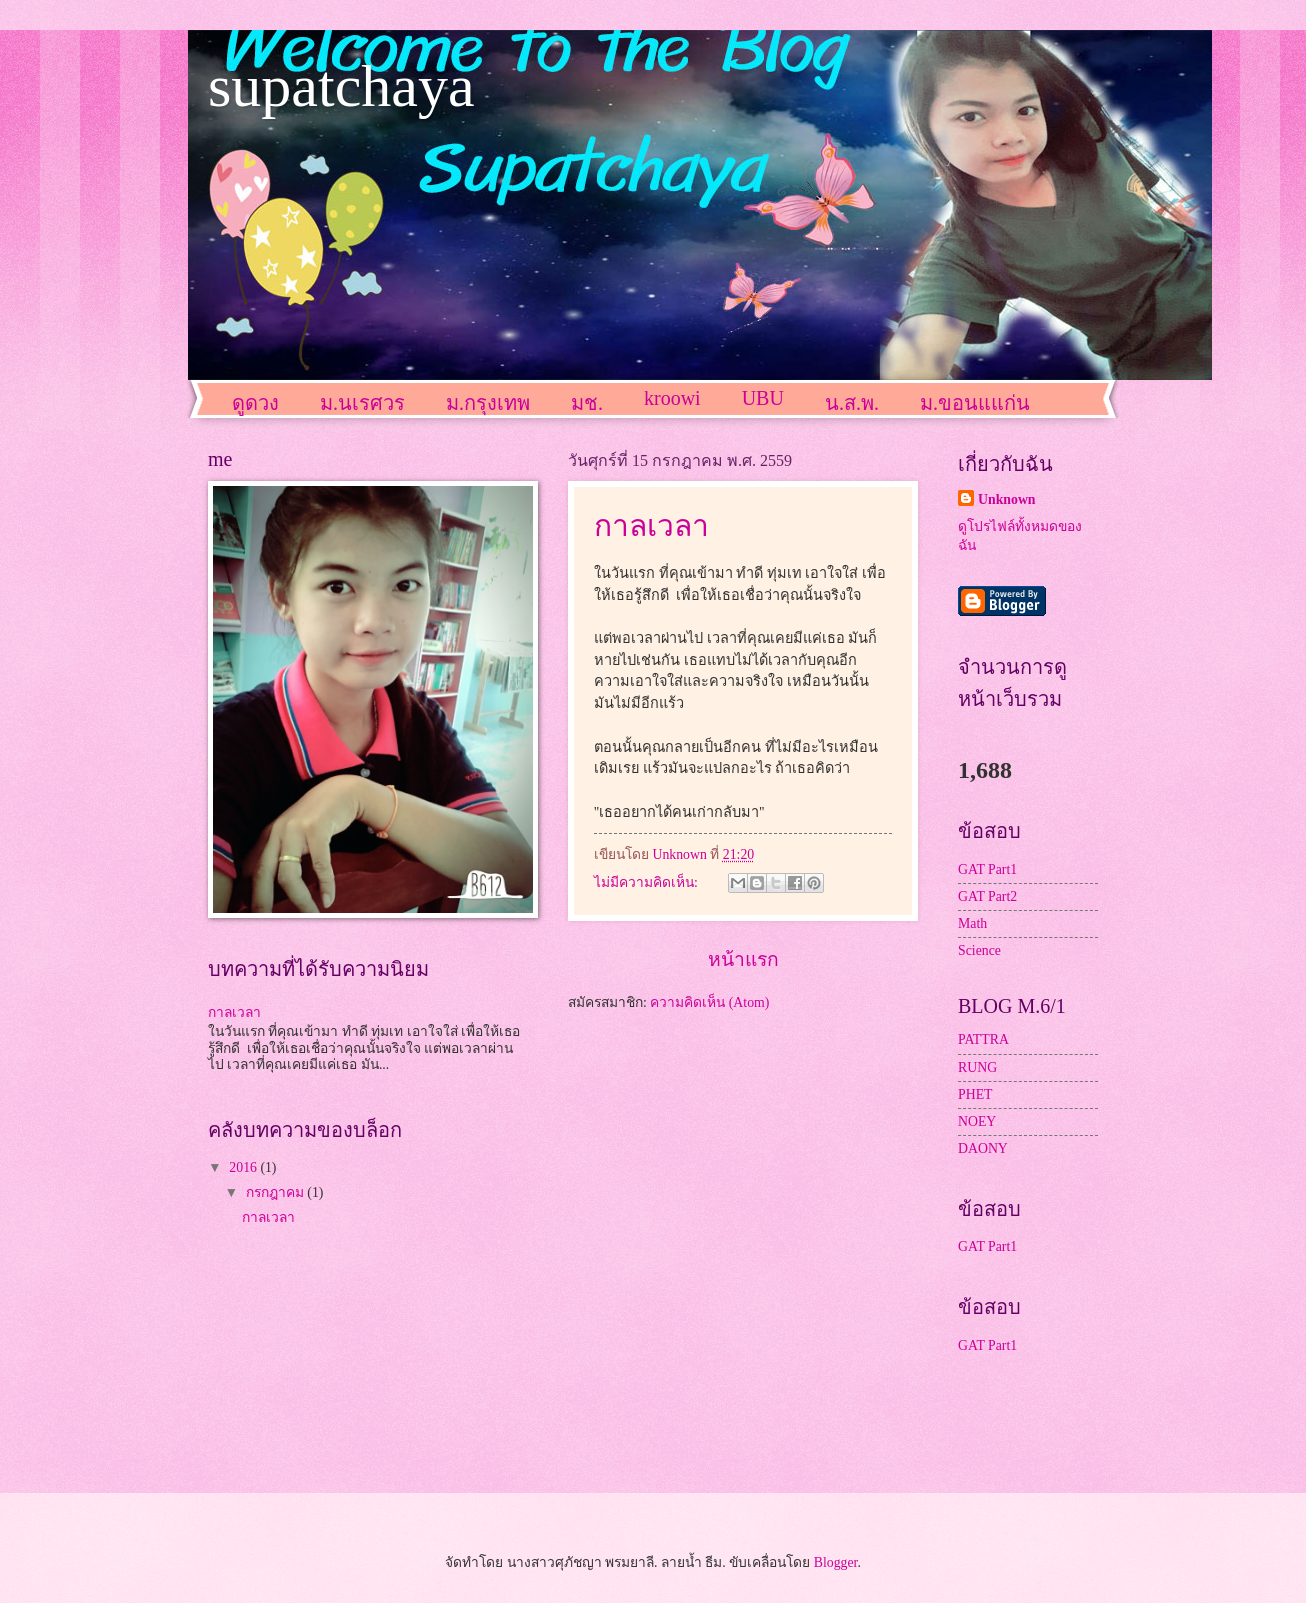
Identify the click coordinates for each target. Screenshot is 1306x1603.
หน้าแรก (743, 959)
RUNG (977, 1067)
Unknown (1007, 499)
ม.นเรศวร (362, 403)
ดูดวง (255, 403)
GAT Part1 (987, 869)
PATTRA (983, 1039)
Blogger (836, 1562)
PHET (975, 1094)
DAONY (983, 1148)
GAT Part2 (987, 896)
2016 (244, 1167)
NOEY (977, 1121)
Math (972, 923)
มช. (587, 403)
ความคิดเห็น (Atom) (709, 1002)
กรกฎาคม (276, 1192)
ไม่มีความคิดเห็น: (647, 882)
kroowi (672, 398)
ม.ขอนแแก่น (975, 403)
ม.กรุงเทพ (488, 403)
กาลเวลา (651, 525)
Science (979, 950)
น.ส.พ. (852, 403)
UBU (763, 398)
